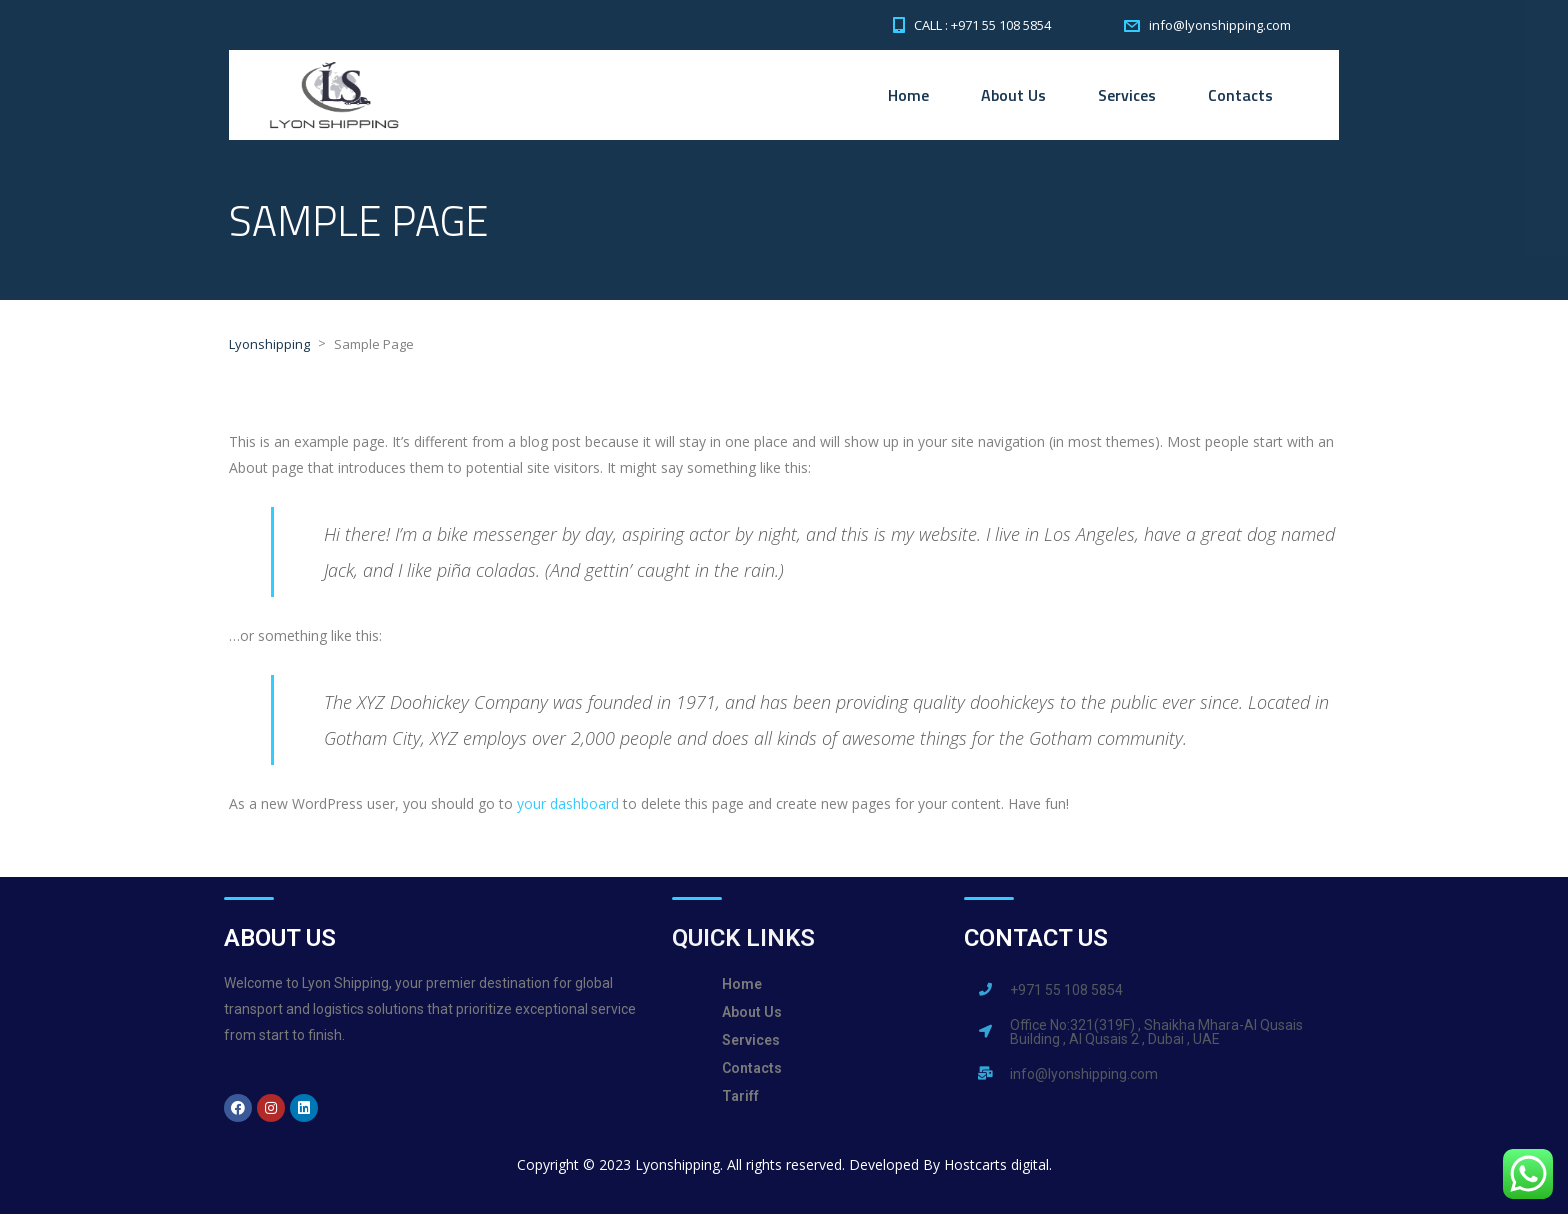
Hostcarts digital (996, 1164)
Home (908, 95)
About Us (1013, 95)
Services (1127, 95)
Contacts (1240, 95)
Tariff (740, 1096)
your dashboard (568, 803)
